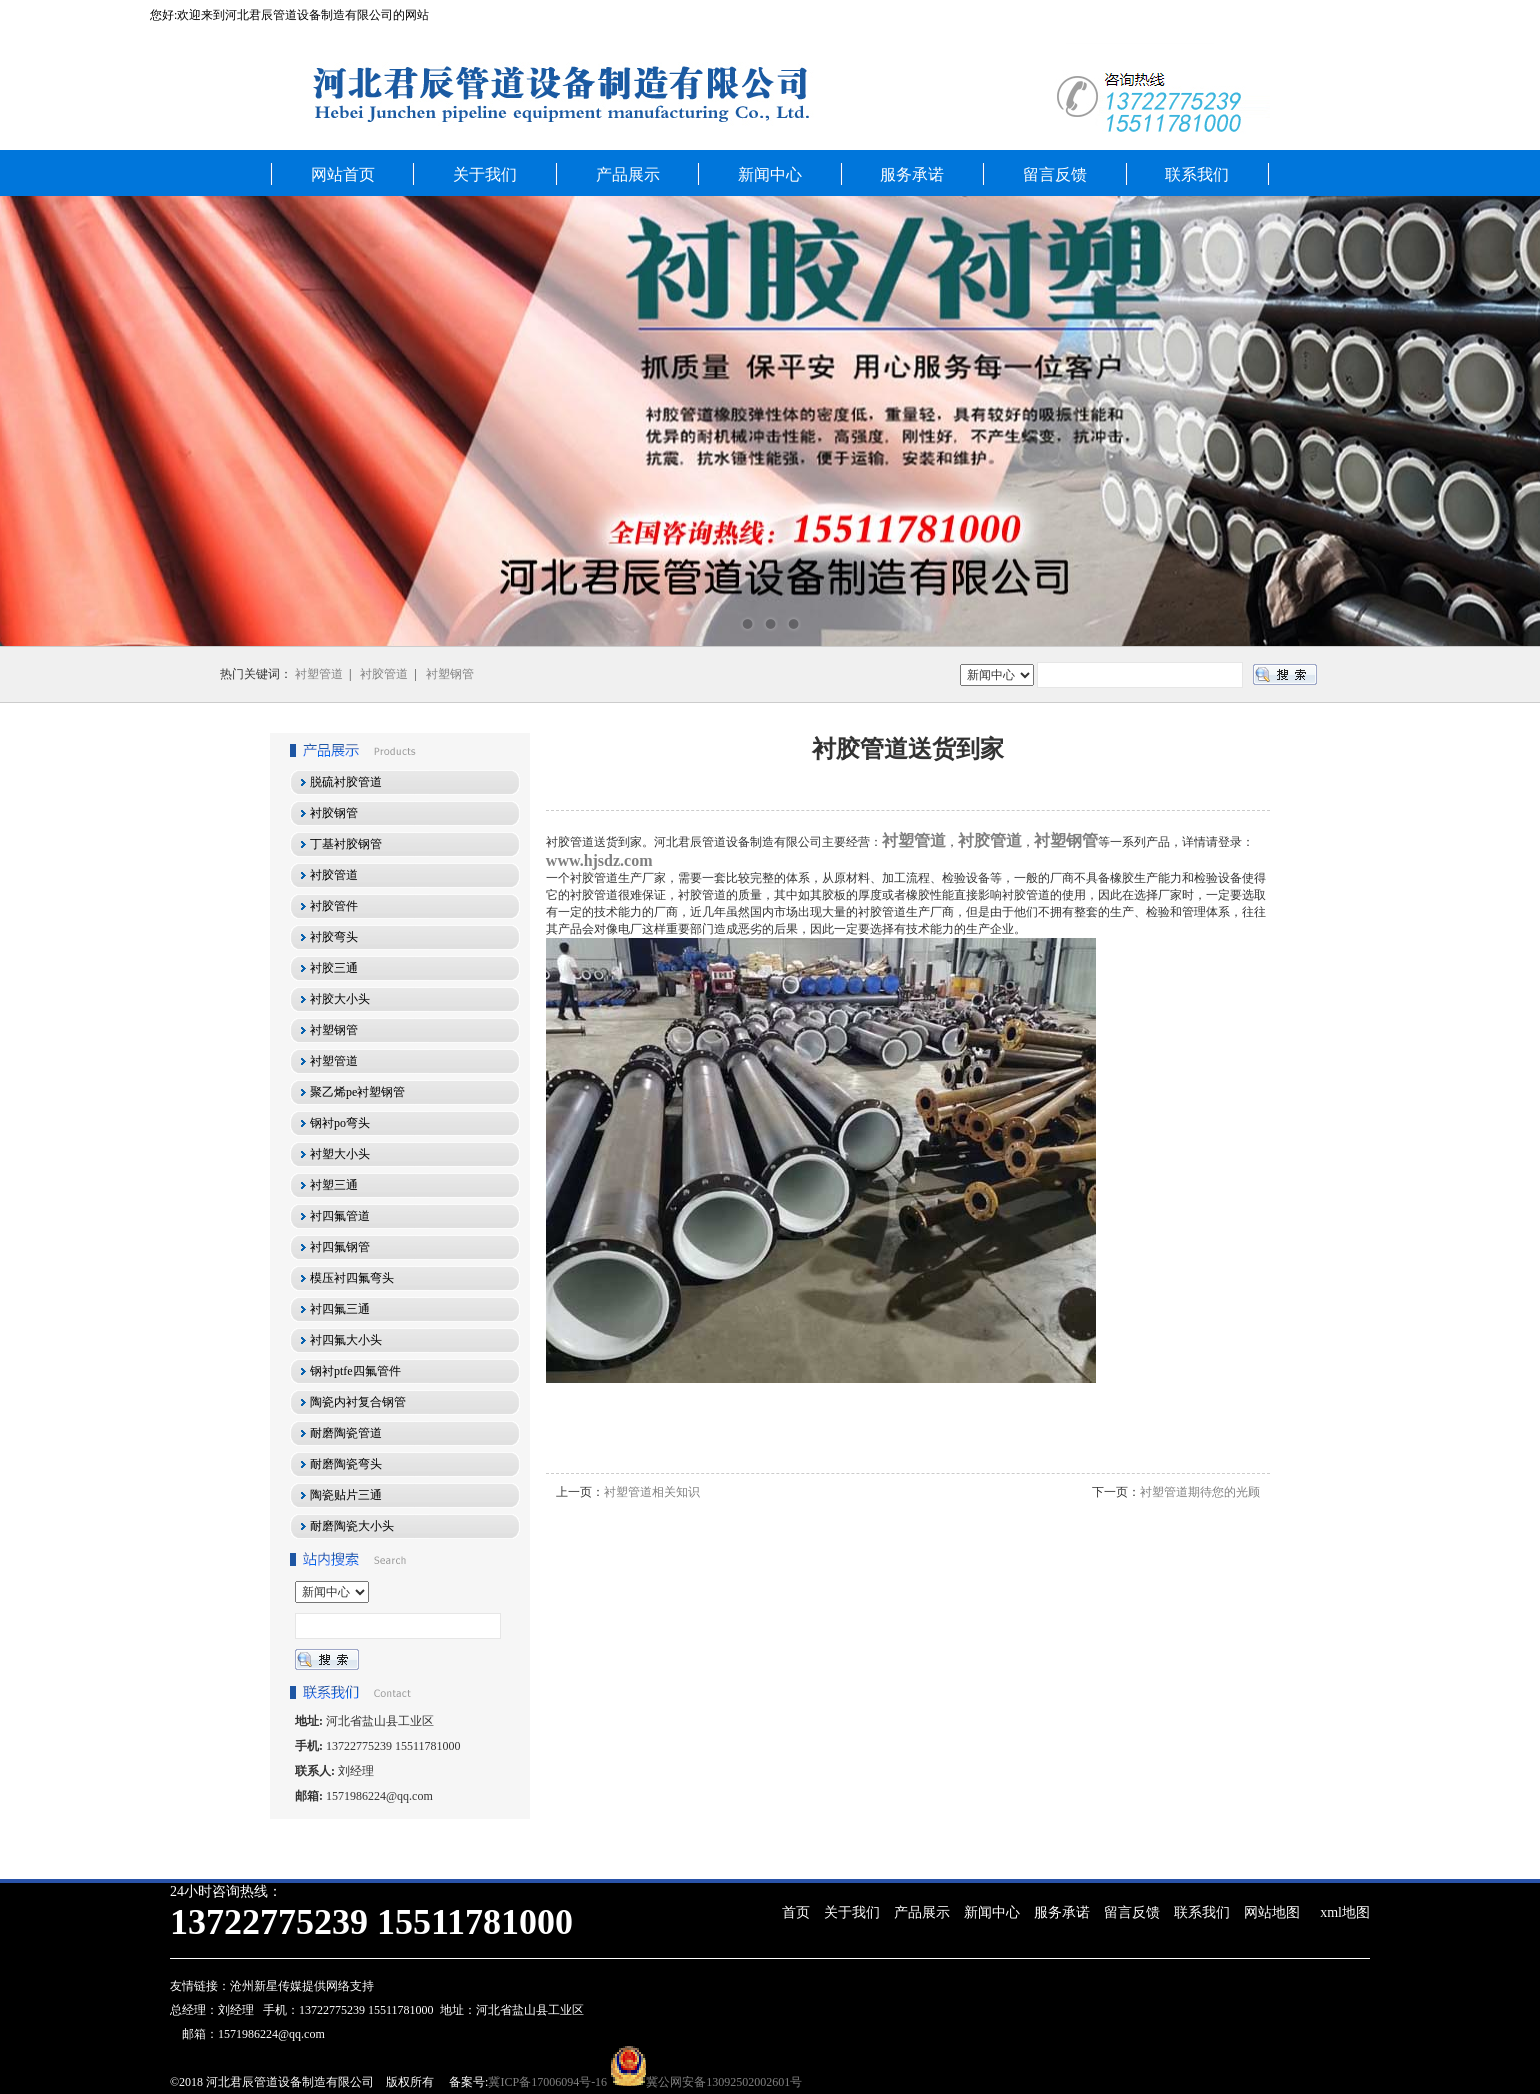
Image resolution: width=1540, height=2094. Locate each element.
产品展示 (628, 174)
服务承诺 (912, 174)
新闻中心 (770, 174)
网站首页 (343, 174)
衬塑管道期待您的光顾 (1200, 1492)
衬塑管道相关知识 (652, 1492)
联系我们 (1197, 174)
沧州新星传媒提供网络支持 (302, 1986)
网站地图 (1272, 1912)
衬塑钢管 (450, 674)
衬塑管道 (319, 674)
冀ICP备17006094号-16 (547, 2082)
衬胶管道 (384, 674)
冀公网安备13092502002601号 (724, 2082)
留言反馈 (1055, 174)
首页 (796, 1912)
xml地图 (1345, 1912)
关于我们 (485, 174)
